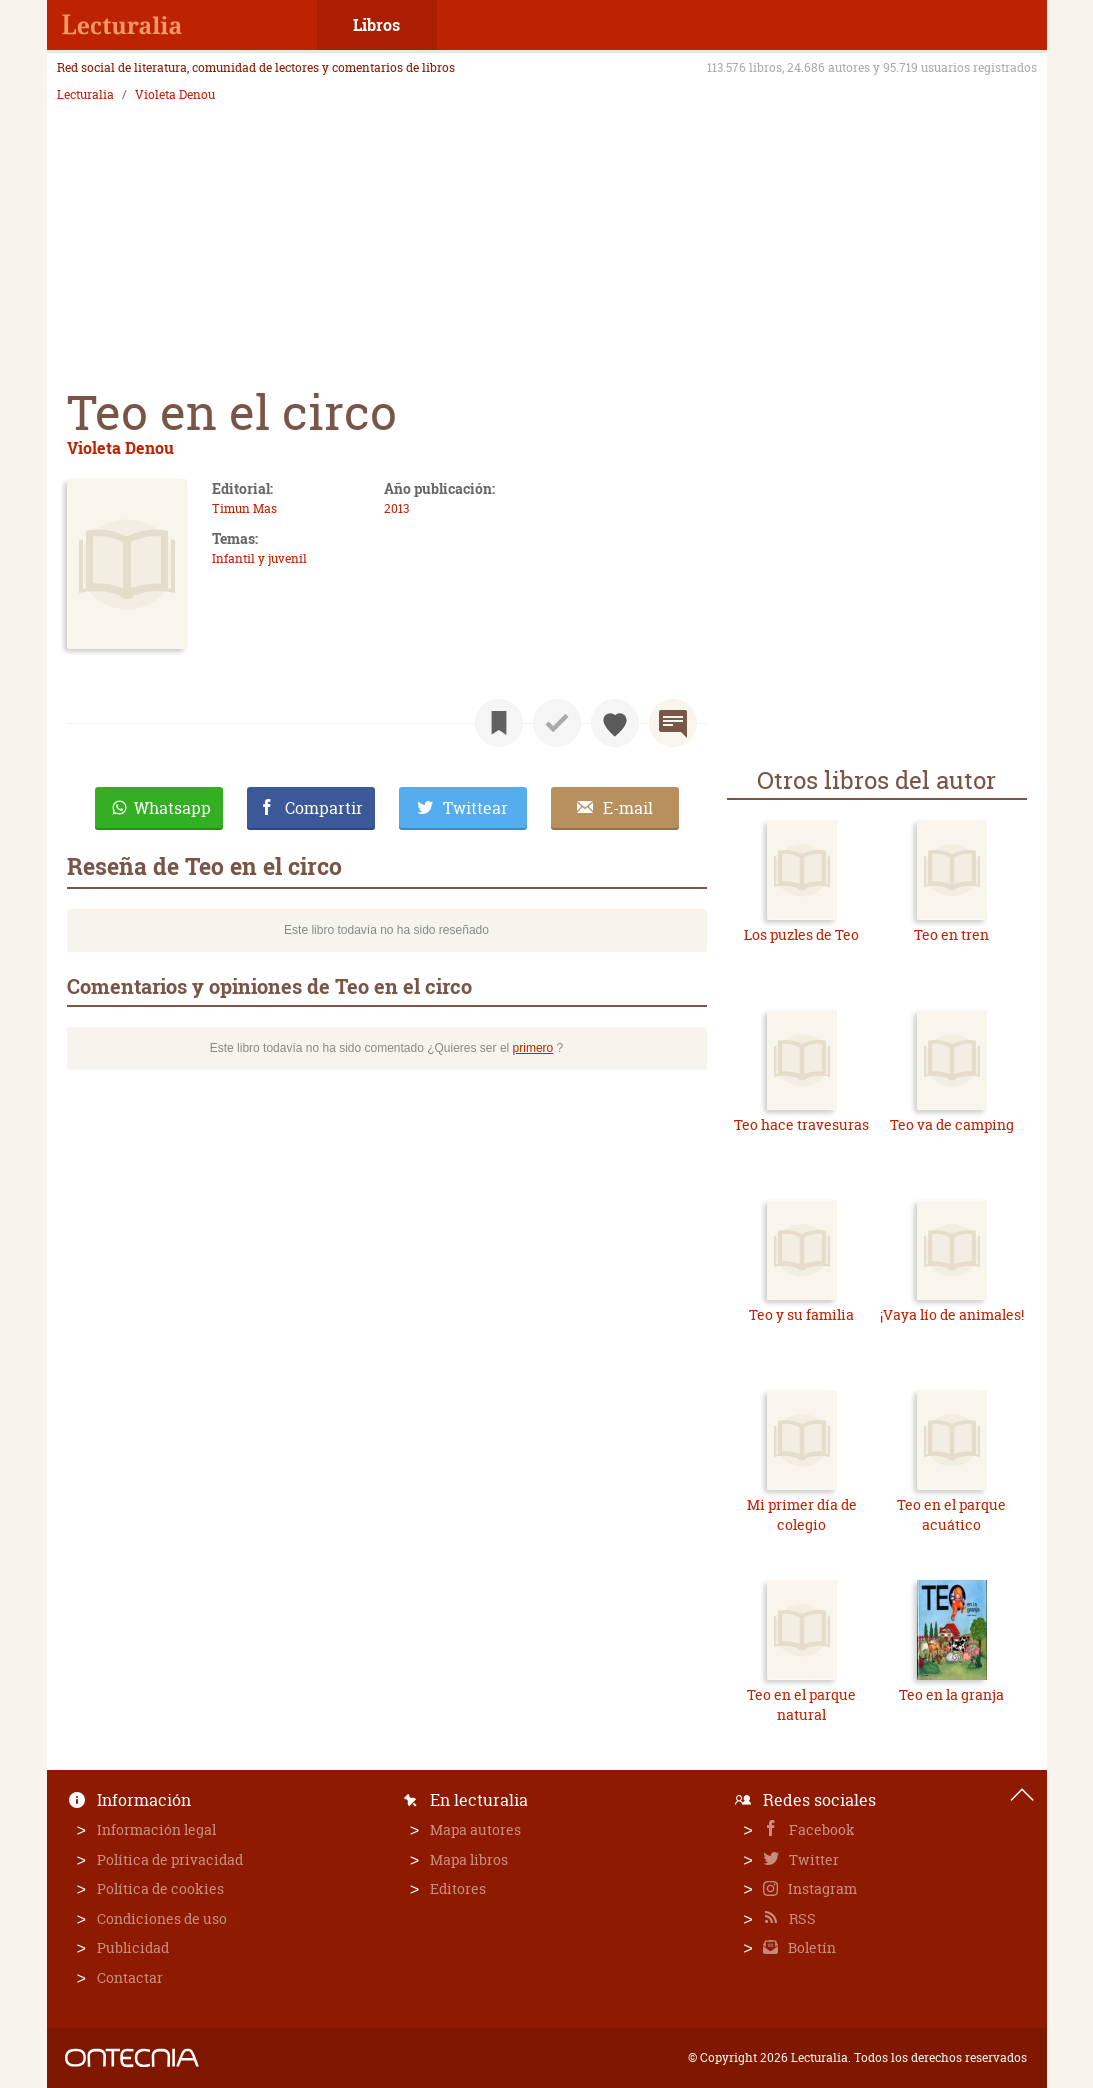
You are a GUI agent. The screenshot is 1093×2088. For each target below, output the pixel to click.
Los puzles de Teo (801, 934)
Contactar (130, 1977)
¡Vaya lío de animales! (952, 1314)
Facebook (820, 1829)
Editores (458, 1888)
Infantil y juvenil (259, 558)
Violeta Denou (175, 95)
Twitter (812, 1859)
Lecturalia (85, 95)
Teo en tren (951, 934)
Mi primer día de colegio (802, 1514)
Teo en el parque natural (801, 1704)
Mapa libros (469, 1859)
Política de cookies (160, 1888)
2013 (396, 508)
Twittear (475, 808)
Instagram (821, 1888)
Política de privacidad (170, 1859)
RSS (801, 1918)
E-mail (628, 808)
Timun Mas (244, 508)
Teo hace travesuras (801, 1124)
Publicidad (133, 1947)
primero (533, 1048)
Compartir (324, 808)
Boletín (810, 1947)
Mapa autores (475, 1829)
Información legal (156, 1829)
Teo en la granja (951, 1694)
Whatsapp (172, 808)
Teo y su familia (801, 1314)
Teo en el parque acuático (951, 1514)
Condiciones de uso (162, 1918)
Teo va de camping (952, 1124)
